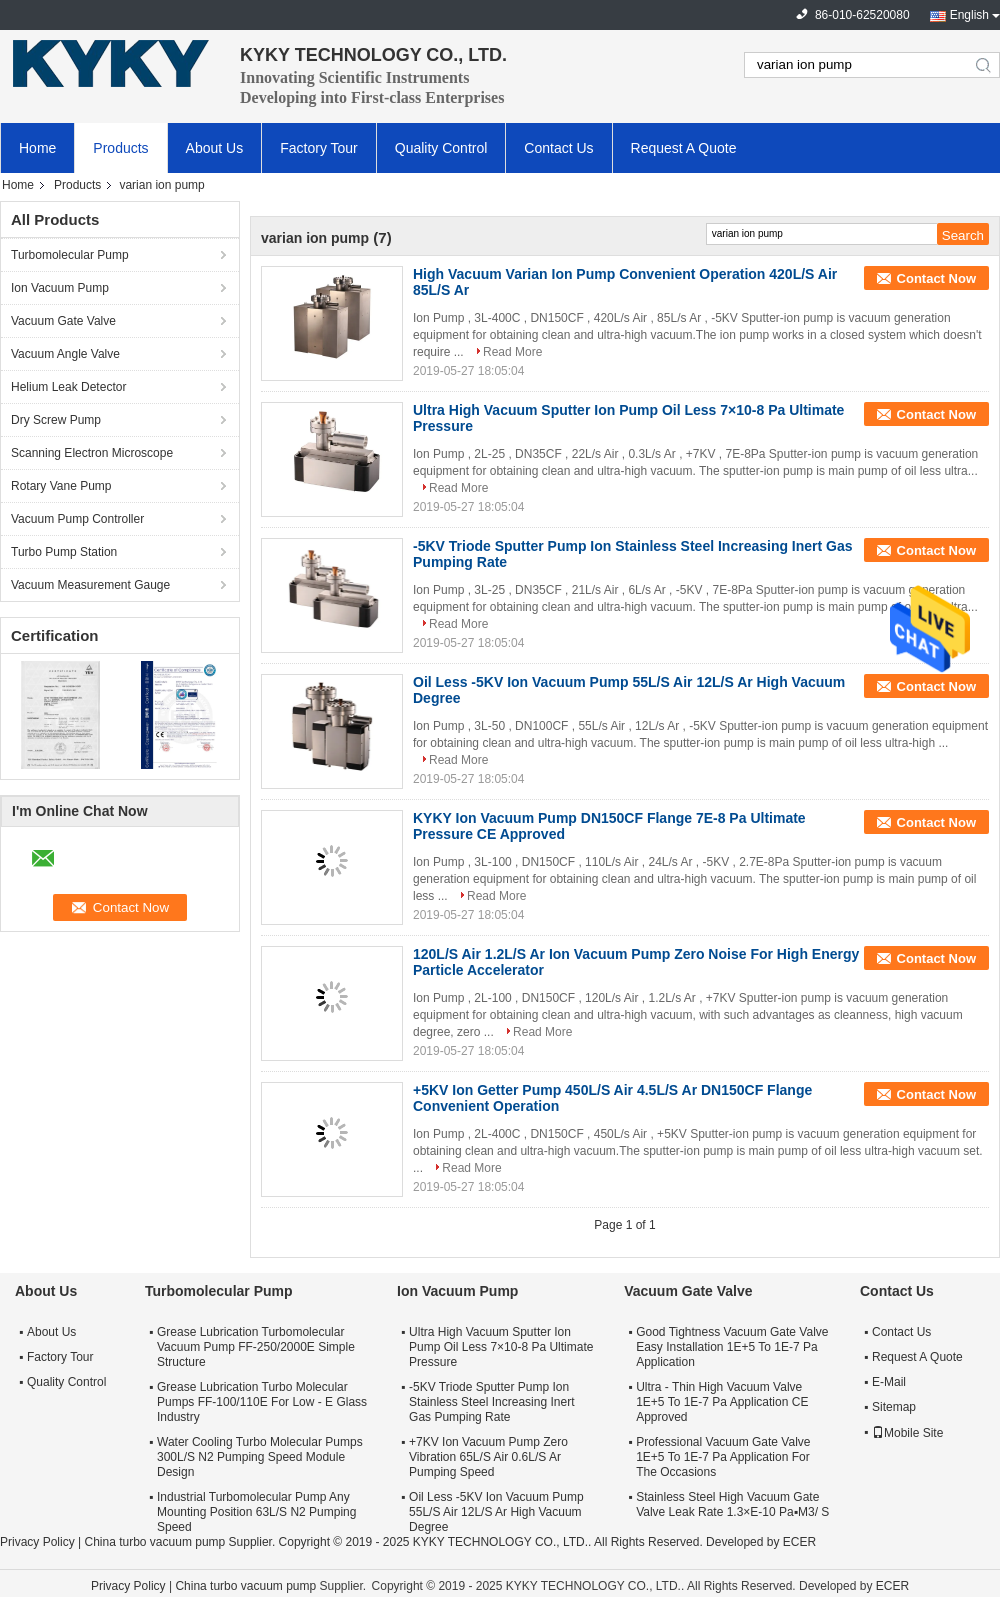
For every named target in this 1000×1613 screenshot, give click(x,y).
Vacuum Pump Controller (77, 519)
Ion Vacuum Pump (60, 288)
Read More (512, 352)
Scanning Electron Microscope (92, 453)
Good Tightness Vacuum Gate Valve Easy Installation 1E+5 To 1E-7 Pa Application (732, 1347)
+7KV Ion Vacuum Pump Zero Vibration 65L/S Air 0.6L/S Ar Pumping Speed (488, 1457)
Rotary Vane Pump (61, 486)
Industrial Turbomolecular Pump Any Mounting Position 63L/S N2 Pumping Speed (256, 1512)
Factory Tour (319, 148)
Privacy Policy (37, 1542)
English (969, 15)
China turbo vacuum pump (154, 1542)
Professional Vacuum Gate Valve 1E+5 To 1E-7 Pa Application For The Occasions (723, 1457)
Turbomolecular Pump (70, 255)
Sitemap (894, 1407)
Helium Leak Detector (68, 387)
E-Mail (889, 1382)
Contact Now (936, 278)
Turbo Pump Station (64, 552)
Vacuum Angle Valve (65, 354)
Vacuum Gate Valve (63, 321)
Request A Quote (684, 148)
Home (37, 148)
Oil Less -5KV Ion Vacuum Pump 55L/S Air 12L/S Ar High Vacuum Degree (496, 1512)
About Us (215, 148)
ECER (799, 1542)
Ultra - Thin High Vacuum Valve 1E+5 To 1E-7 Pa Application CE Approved (722, 1402)
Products (120, 148)
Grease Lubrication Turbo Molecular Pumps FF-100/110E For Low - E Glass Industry (262, 1402)
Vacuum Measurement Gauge (90, 585)
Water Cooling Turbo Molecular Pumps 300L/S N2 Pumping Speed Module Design (260, 1457)
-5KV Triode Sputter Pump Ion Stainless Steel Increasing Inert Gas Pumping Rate (491, 1402)
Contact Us (558, 148)
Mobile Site (907, 1433)
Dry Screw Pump (56, 420)
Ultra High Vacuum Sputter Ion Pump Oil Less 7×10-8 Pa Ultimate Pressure (501, 1347)
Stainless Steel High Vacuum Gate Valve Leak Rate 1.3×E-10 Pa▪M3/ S (732, 1504)
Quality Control (441, 148)
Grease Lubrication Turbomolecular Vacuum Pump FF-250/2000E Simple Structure (256, 1347)
